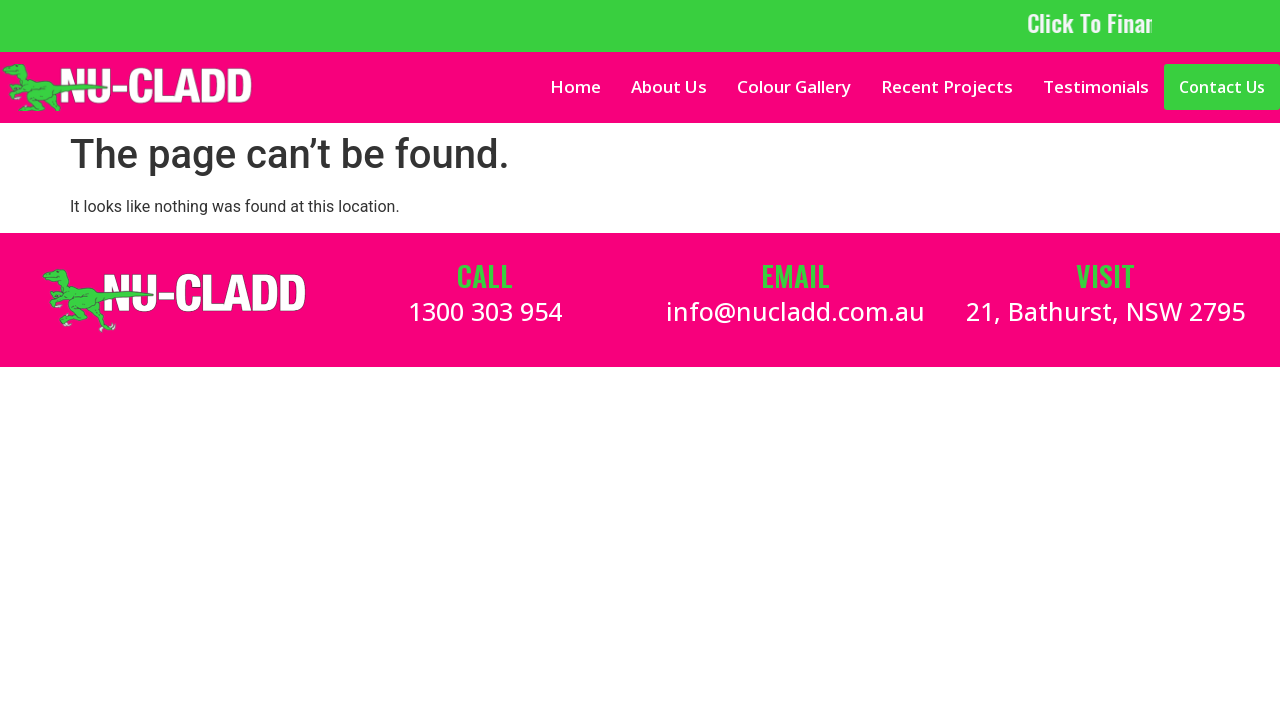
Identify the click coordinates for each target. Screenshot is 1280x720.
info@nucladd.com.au (795, 311)
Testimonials (1096, 86)
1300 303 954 (485, 311)
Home (575, 86)
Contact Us (1222, 87)
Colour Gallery (794, 86)
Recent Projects (947, 86)
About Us (669, 86)
